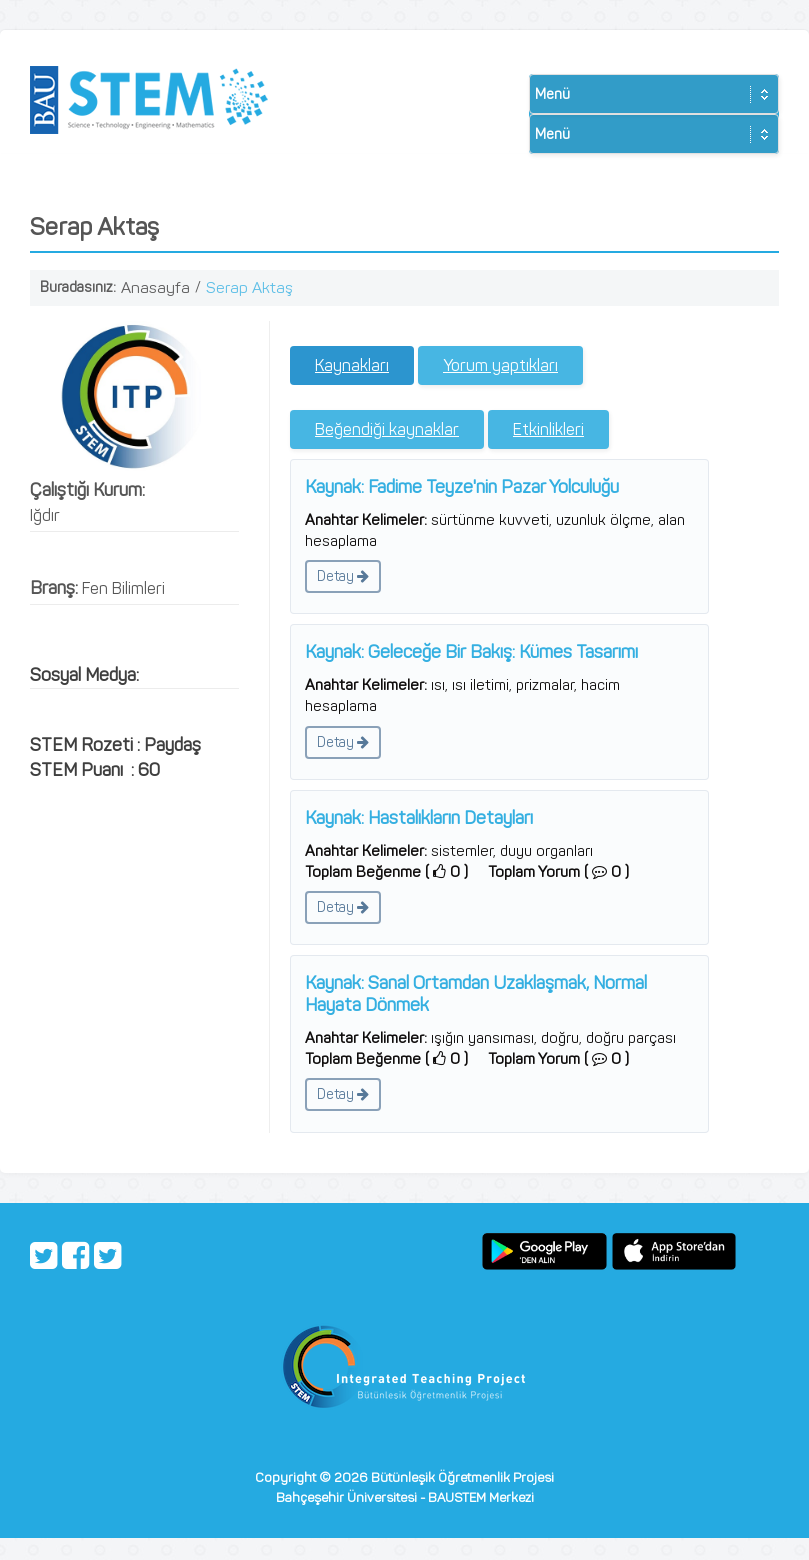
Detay (343, 576)
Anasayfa (155, 287)
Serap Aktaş (249, 287)
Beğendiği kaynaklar (387, 429)
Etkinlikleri (548, 429)
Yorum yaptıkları (500, 365)
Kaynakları (352, 365)
